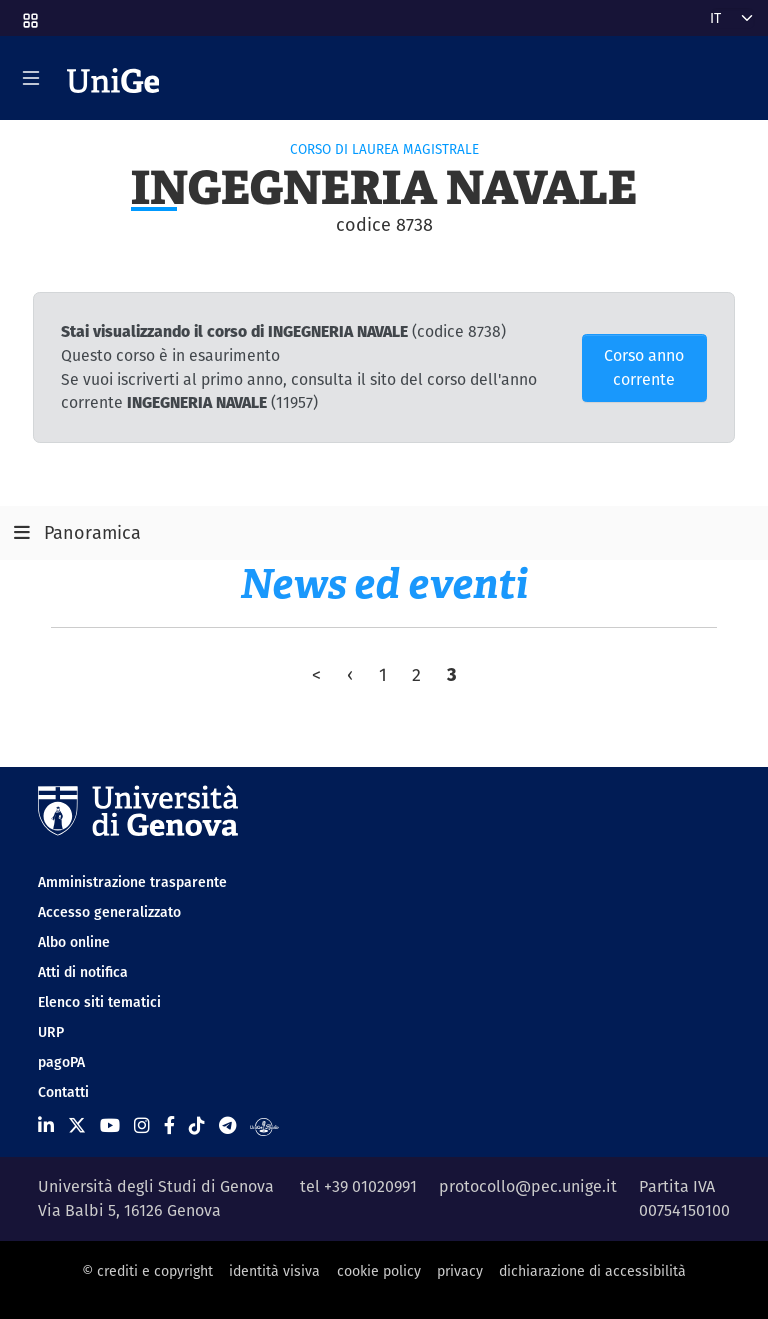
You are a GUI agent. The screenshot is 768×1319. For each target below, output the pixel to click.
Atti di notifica (83, 972)
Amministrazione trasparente (132, 882)
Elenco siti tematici (99, 1002)
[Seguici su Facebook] (169, 1125)
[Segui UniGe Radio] (264, 1125)
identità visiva (274, 1271)
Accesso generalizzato (109, 912)
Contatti (63, 1092)
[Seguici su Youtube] (110, 1125)
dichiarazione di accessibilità (592, 1271)
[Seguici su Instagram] (142, 1125)
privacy (460, 1271)
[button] (29, 14)
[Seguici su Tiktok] (197, 1125)
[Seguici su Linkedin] (46, 1125)
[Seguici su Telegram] (227, 1125)
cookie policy (379, 1271)
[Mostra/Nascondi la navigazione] (31, 78)
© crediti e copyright (147, 1271)
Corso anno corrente (644, 367)
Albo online (74, 942)
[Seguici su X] (77, 1125)
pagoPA (61, 1062)
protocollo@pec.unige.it (528, 1186)
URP (51, 1032)
